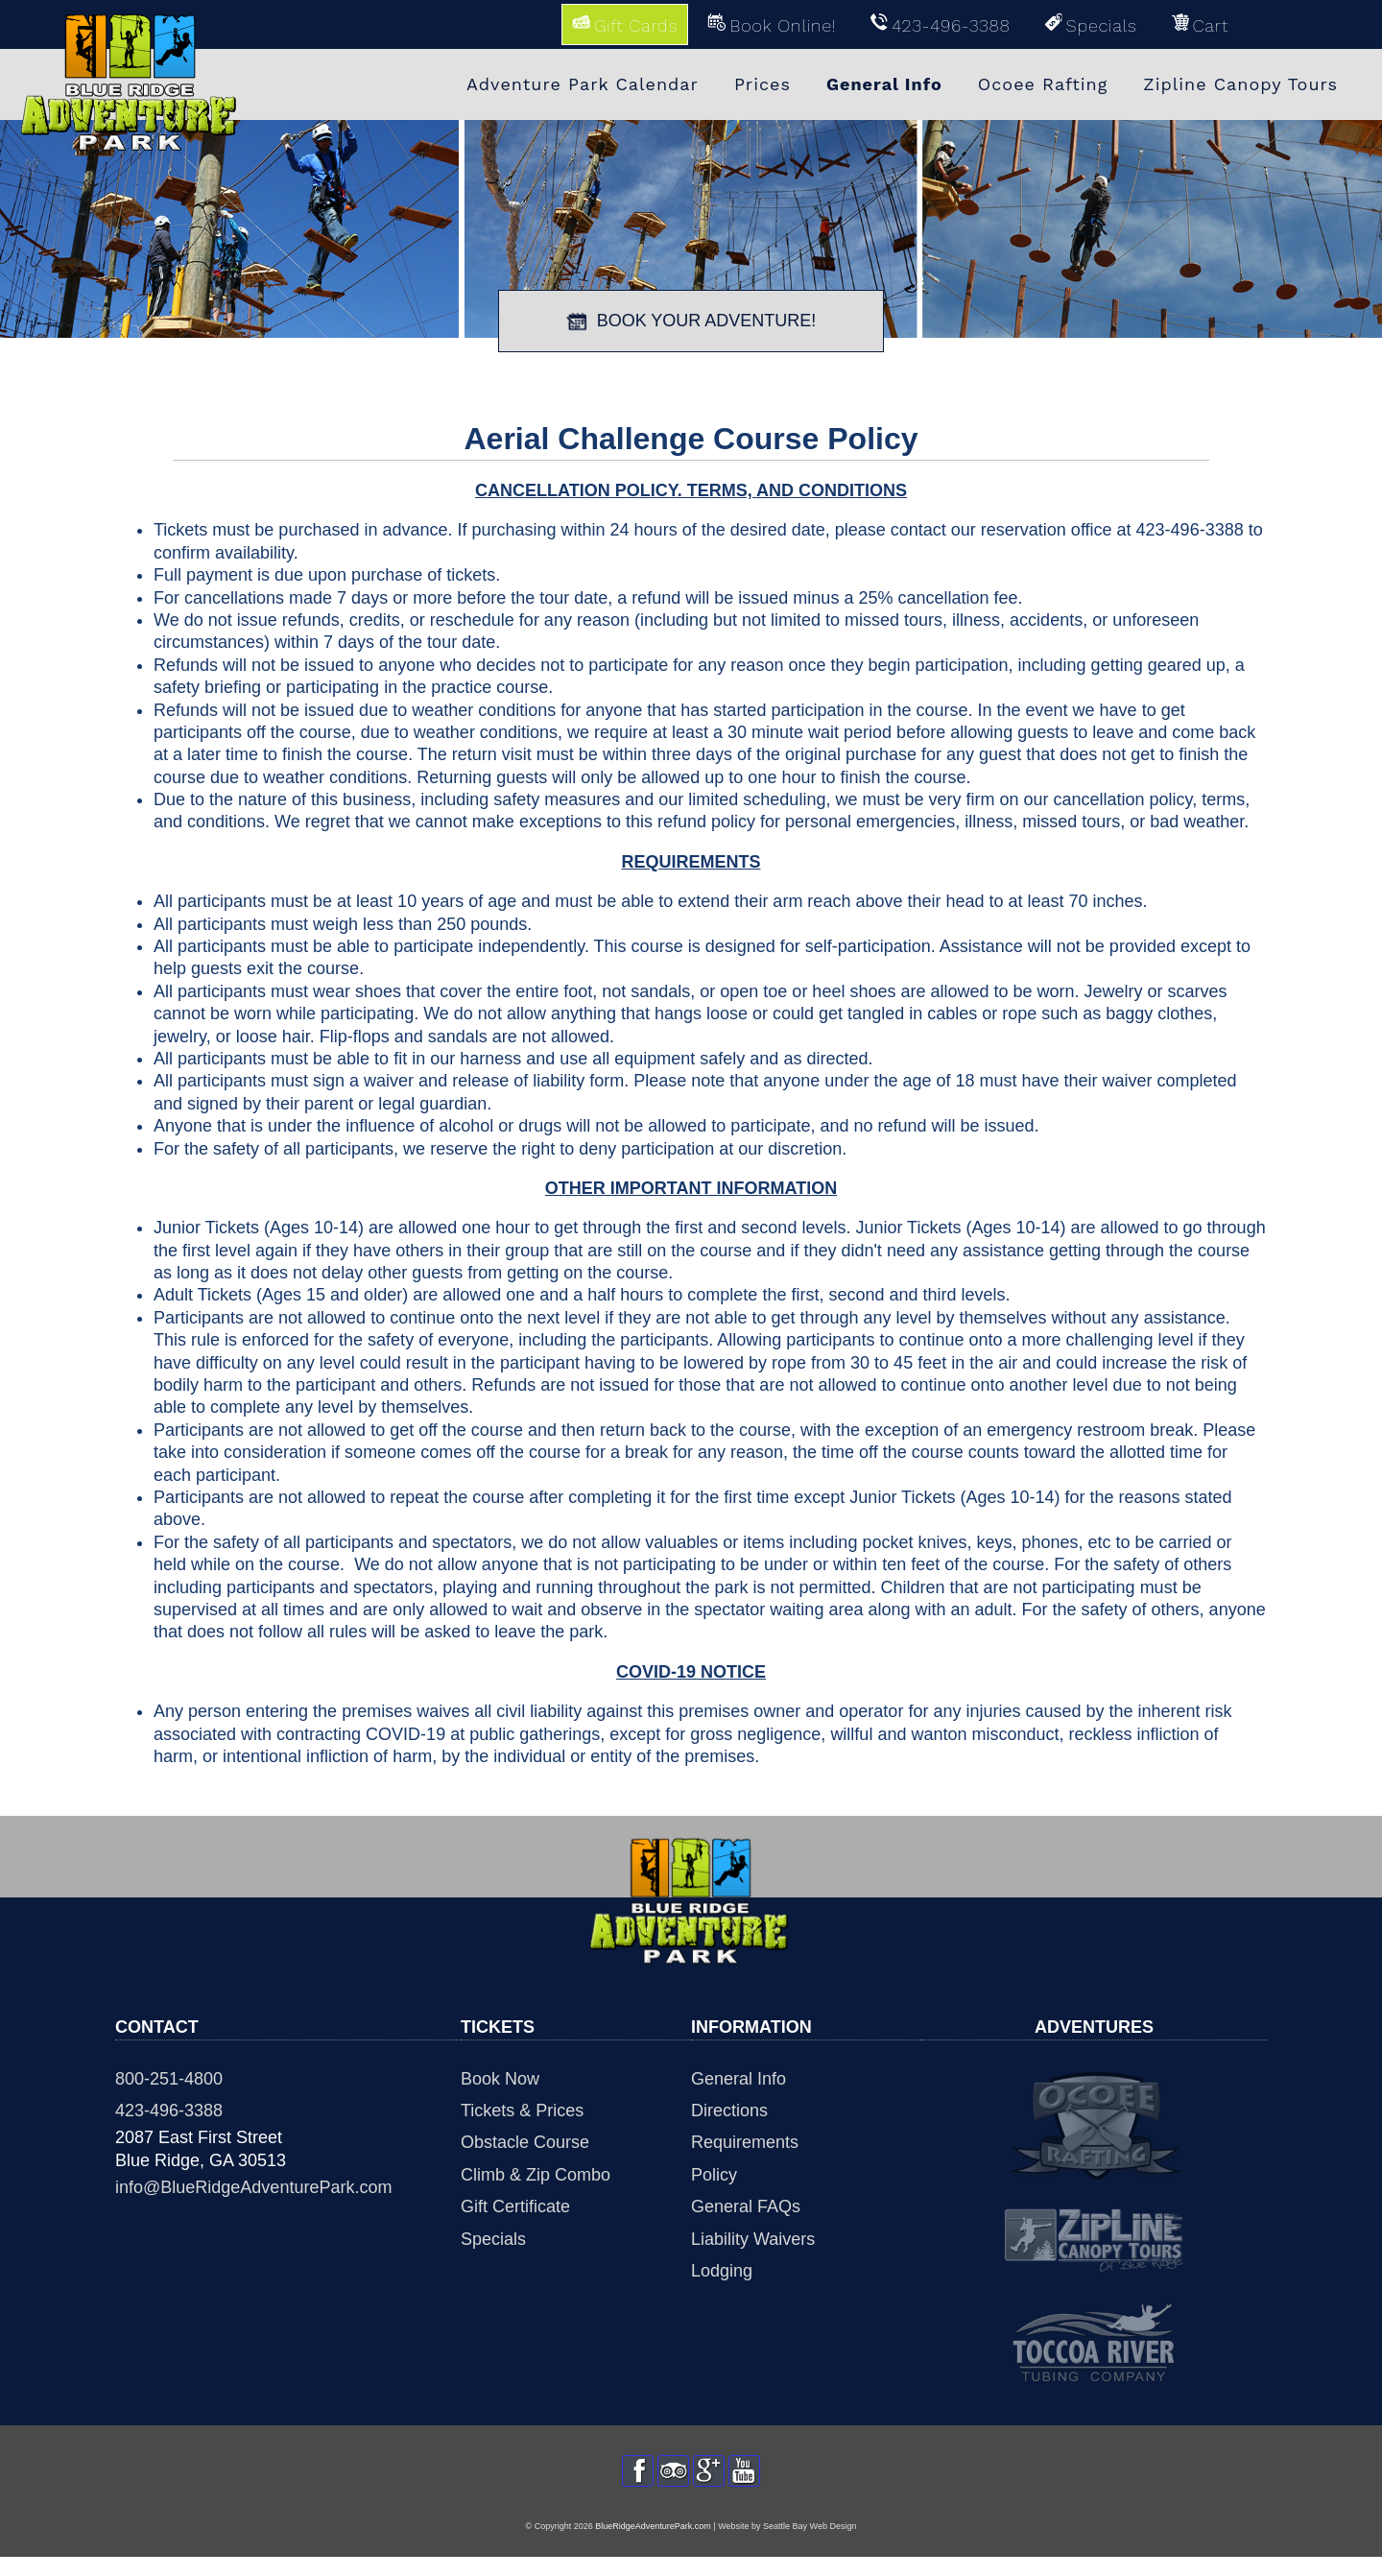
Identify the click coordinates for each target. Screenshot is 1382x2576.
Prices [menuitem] (762, 84)
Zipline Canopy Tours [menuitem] (1240, 84)
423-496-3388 (169, 2110)
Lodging (721, 2270)
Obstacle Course (525, 2142)
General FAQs (745, 2206)
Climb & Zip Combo (535, 2174)
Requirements (744, 2142)
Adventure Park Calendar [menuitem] (582, 84)
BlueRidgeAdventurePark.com (653, 2545)
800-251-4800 (169, 2078)
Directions (729, 2110)
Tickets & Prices (522, 2110)
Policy (714, 2174)
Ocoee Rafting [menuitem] (1043, 84)
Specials (493, 2239)
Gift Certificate (515, 2206)
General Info (738, 2078)
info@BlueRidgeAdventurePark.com (253, 2187)
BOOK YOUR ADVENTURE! (691, 321)
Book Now (500, 2078)
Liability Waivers (753, 2239)
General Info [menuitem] (884, 84)
